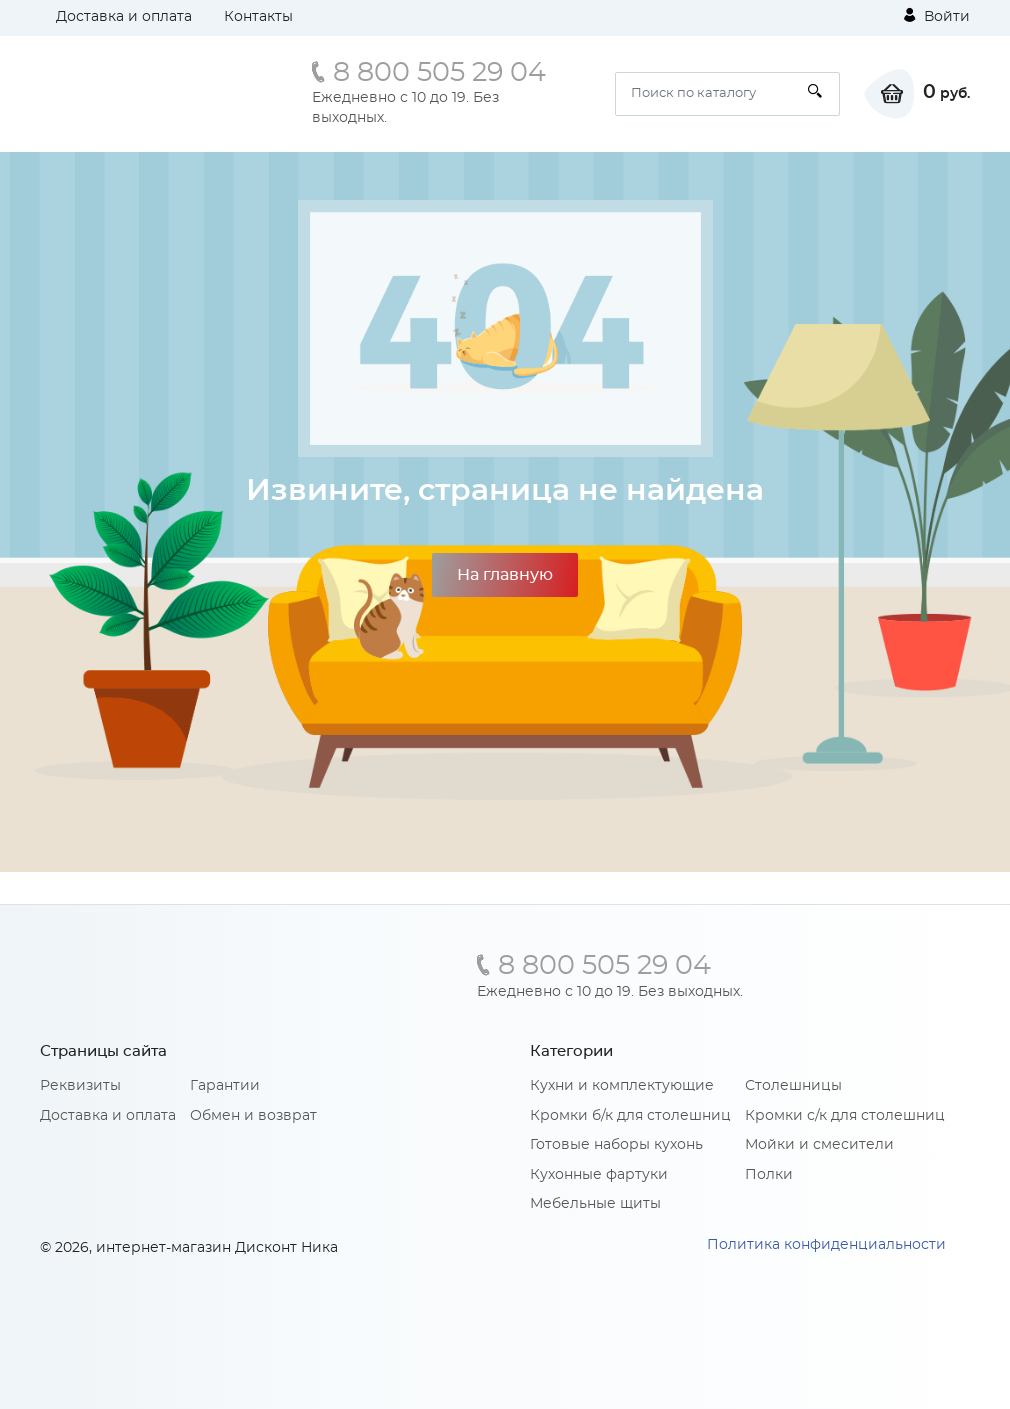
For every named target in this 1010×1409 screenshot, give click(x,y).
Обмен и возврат (253, 1116)
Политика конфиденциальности (826, 1245)
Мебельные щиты (595, 1204)
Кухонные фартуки (599, 1175)
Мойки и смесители (819, 1145)
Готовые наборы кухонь (616, 1145)
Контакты (258, 17)
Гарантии (225, 1086)
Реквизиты (80, 1086)
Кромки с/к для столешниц (845, 1116)
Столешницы (793, 1086)
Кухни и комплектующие (622, 1086)
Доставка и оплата (124, 17)
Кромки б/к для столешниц (630, 1116)
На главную (505, 575)
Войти (937, 16)
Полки (769, 1175)
